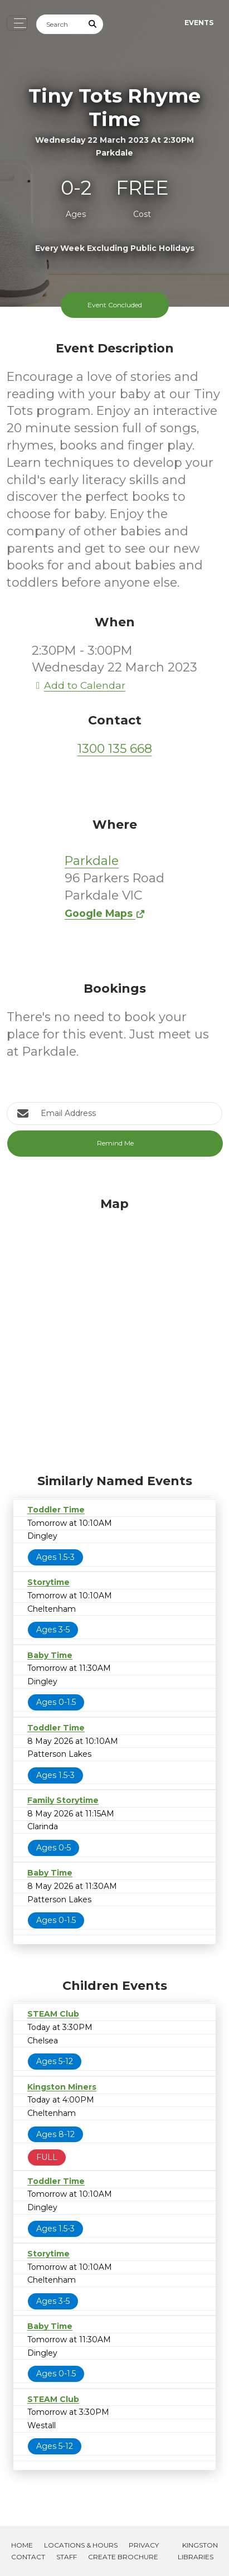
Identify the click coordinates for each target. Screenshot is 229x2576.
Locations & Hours (81, 2545)
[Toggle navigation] (17, 23)
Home (22, 2545)
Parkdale (92, 860)
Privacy (144, 2545)
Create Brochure (123, 2557)
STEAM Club (53, 2014)
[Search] (59, 24)
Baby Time (49, 1655)
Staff (66, 2557)
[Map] (114, 1332)
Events (198, 22)
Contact (28, 2557)
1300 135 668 (114, 748)
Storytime (48, 1582)
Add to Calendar (78, 685)
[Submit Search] (93, 24)
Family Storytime (63, 1800)
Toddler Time (56, 1510)
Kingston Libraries (198, 2551)
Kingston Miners (61, 2087)
